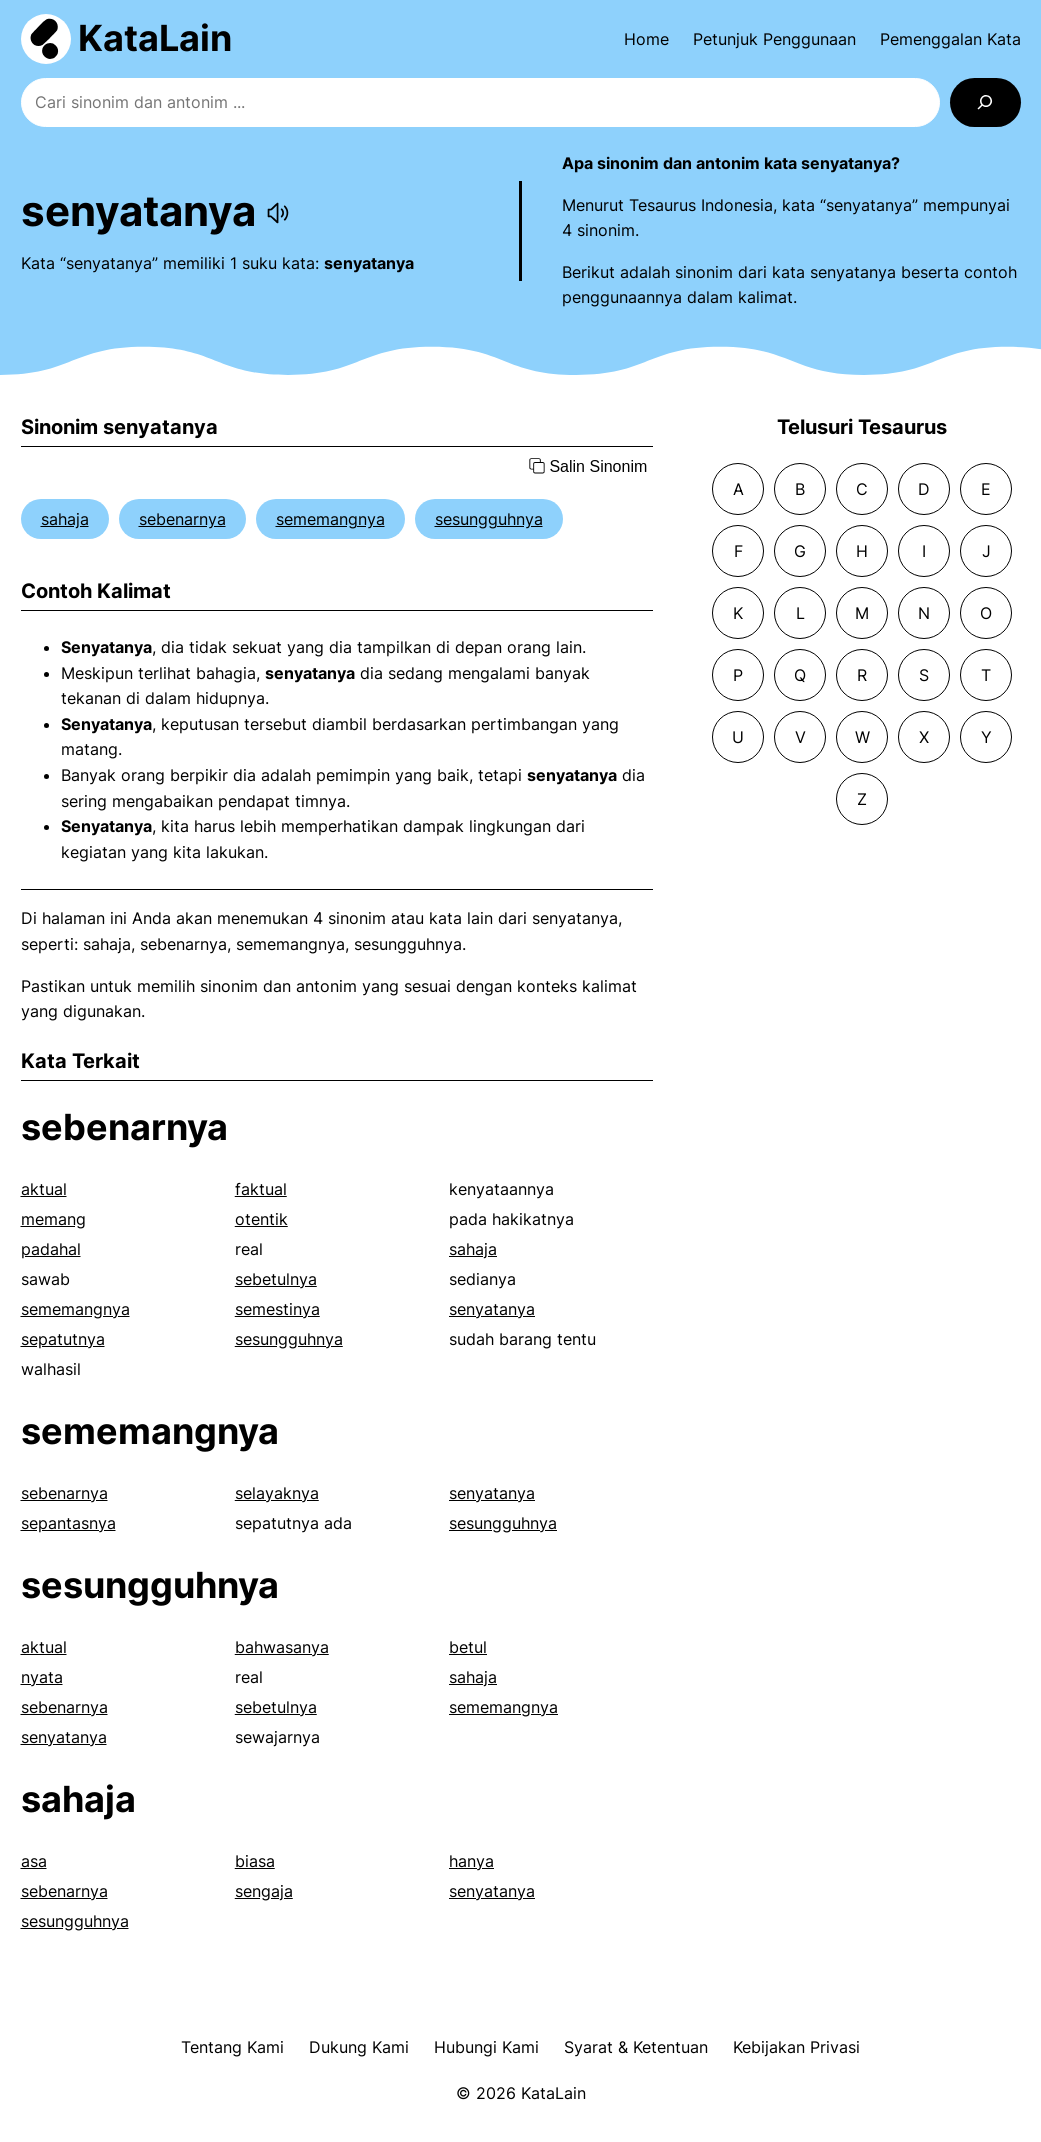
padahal (51, 1249)
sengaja (264, 1891)
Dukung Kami (359, 2047)
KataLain (155, 38)
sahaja (65, 519)
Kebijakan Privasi (796, 2047)
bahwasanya (282, 1647)
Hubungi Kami (486, 2047)
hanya (471, 1861)
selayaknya (277, 1493)
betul (468, 1647)
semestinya (277, 1309)
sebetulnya (276, 1279)
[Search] (985, 102)
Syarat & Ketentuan (636, 2047)
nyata (42, 1677)
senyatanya (492, 1309)
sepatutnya (63, 1339)
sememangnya (330, 519)
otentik (261, 1219)
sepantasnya (68, 1523)
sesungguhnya (489, 519)
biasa (255, 1861)
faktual (261, 1189)
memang (53, 1219)
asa (34, 1861)
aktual (44, 1189)
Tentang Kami (232, 2047)
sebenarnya (182, 519)
